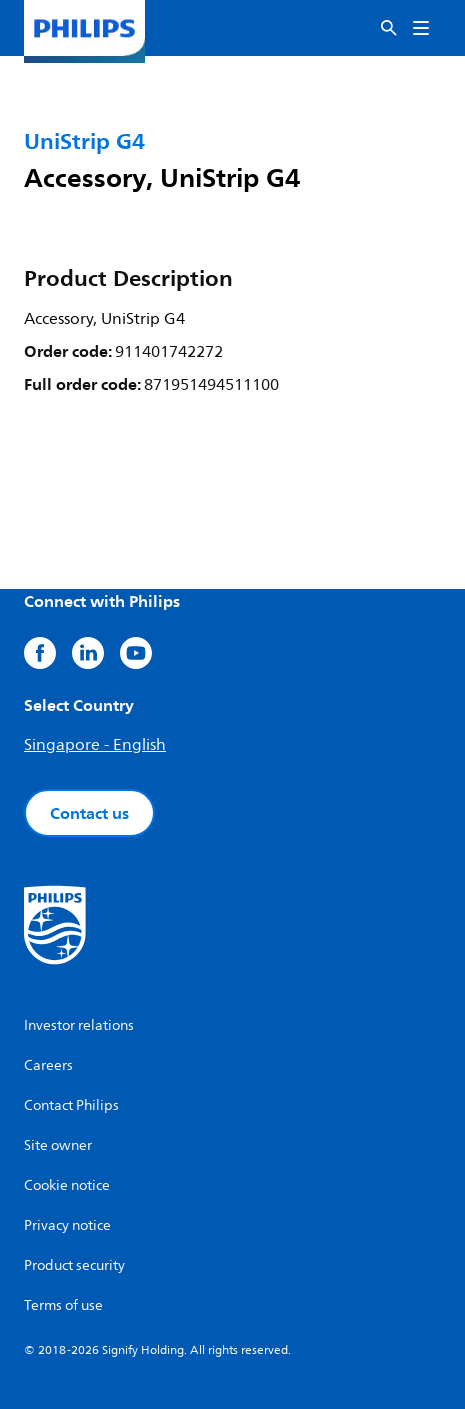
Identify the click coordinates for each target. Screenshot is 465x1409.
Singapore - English (95, 745)
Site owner (58, 1145)
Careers (48, 1065)
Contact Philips (71, 1105)
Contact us (89, 813)
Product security (74, 1265)
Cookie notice (67, 1185)
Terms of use (63, 1305)
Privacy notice (67, 1225)
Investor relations (79, 1025)
